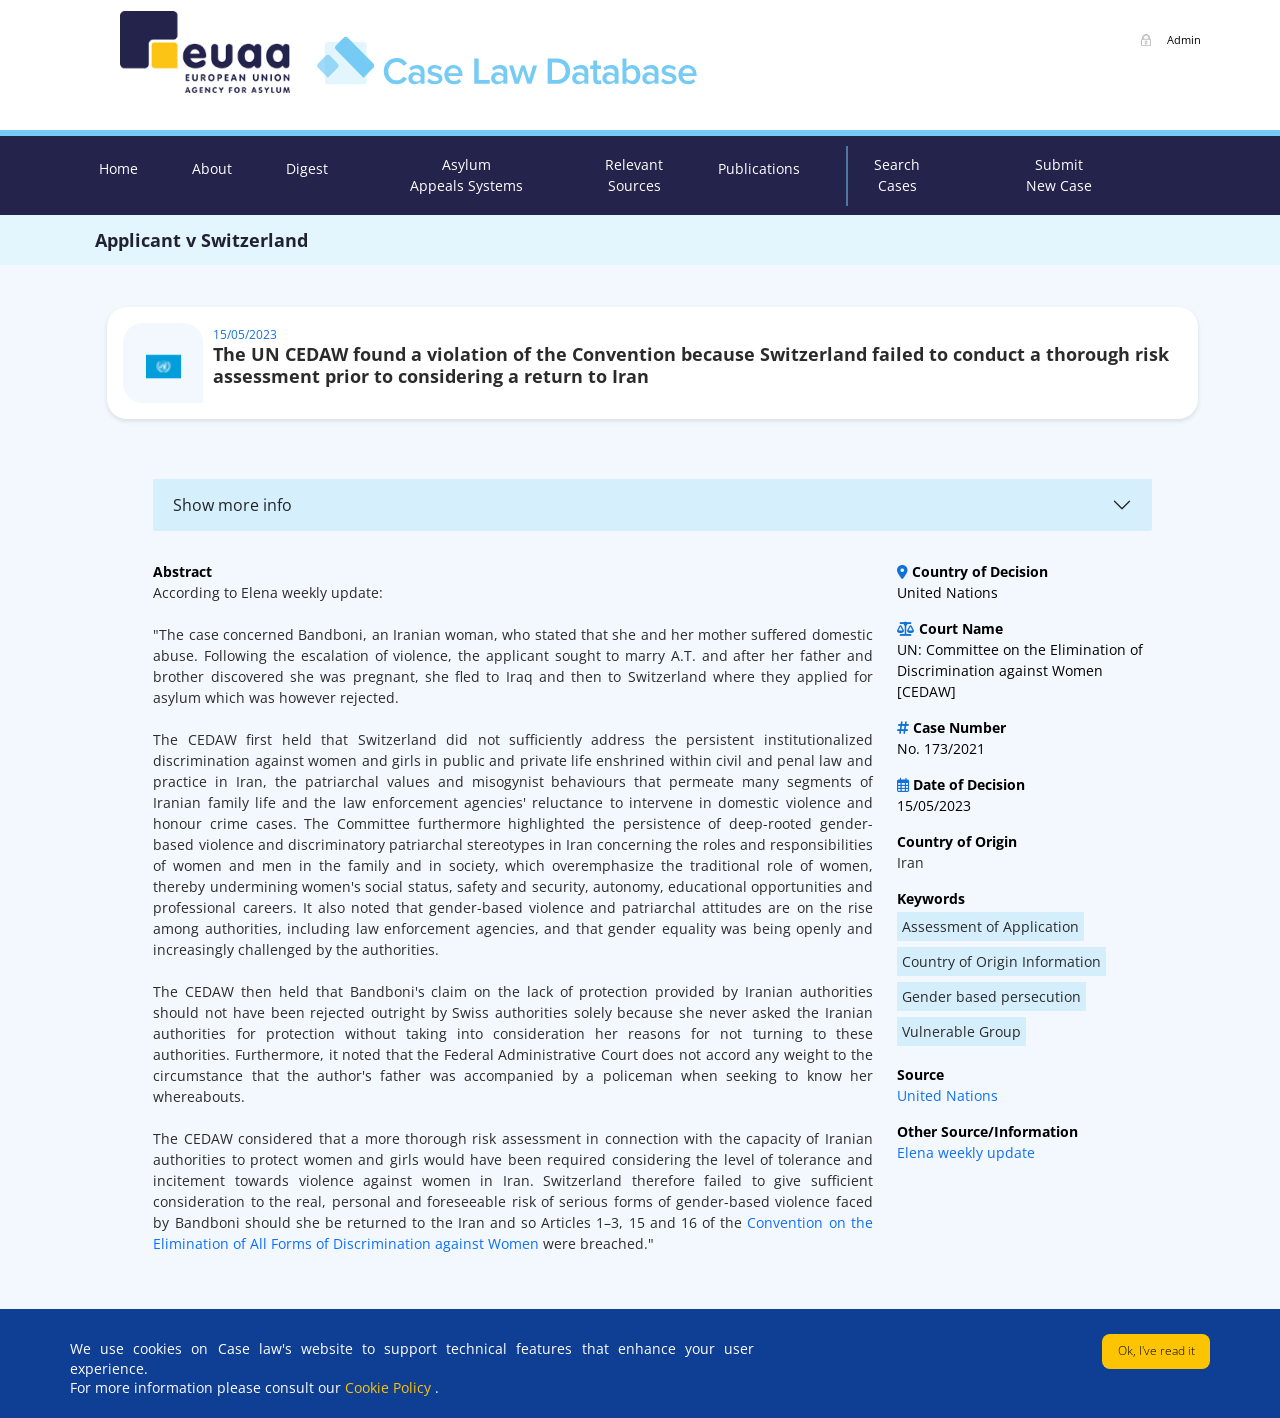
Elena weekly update (966, 1152)
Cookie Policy (390, 1387)
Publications (759, 168)
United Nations (947, 1095)
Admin (1184, 39)
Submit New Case (1059, 175)
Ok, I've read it (1156, 1350)
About (212, 168)
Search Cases (897, 175)
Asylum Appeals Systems (466, 175)
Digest (307, 168)
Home (118, 168)
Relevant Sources (634, 175)
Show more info (232, 505)
